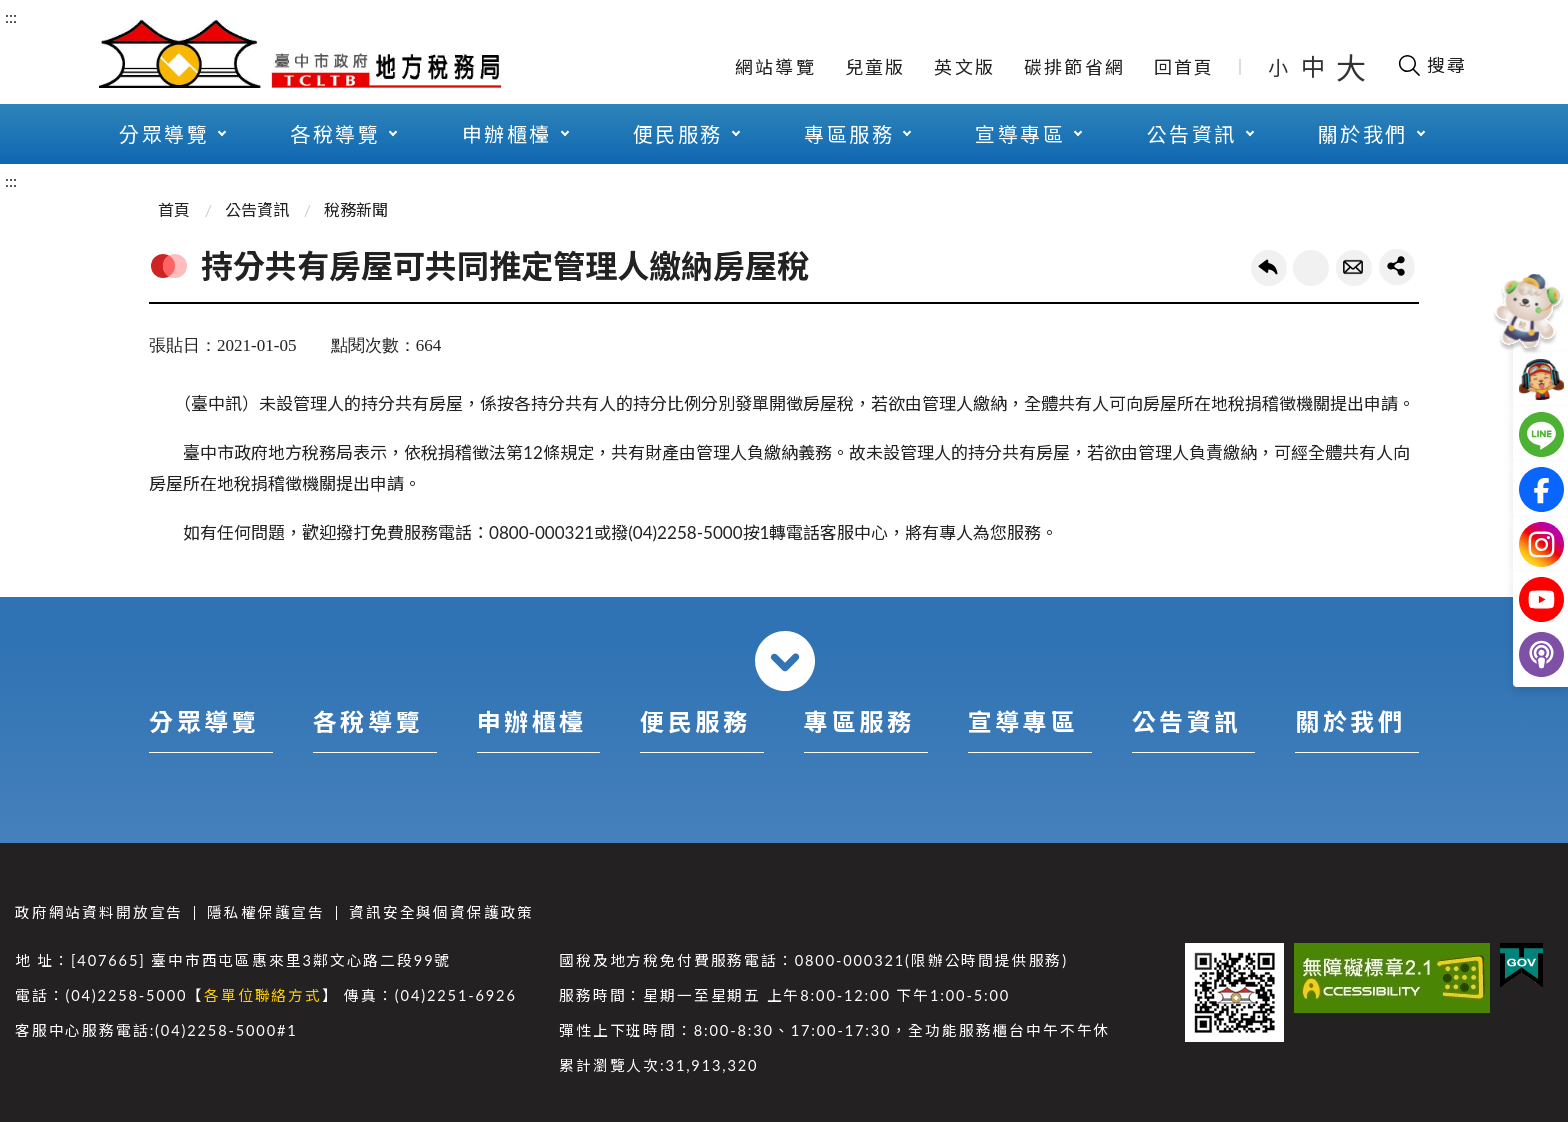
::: (11, 16)
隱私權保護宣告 (266, 912)
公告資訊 (1192, 134)
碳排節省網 (1074, 67)
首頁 (174, 209)
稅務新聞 (356, 209)
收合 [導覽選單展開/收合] (785, 661)
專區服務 (849, 134)
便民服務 (678, 134)
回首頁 (1184, 67)
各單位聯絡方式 (263, 995)
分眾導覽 (164, 134)
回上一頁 (1269, 268)
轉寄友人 (1354, 268)
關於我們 (1363, 134)
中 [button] (1315, 66)
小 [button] (1279, 67)
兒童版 (875, 67)
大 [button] (1351, 67)
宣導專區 (1020, 134)
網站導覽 (775, 67)
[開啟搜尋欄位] (1431, 65)
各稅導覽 (335, 134)
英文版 (964, 67)
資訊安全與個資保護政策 (441, 912)
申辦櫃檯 (507, 134)
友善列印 (1311, 268)
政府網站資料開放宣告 (99, 912)
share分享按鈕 (1397, 267)
